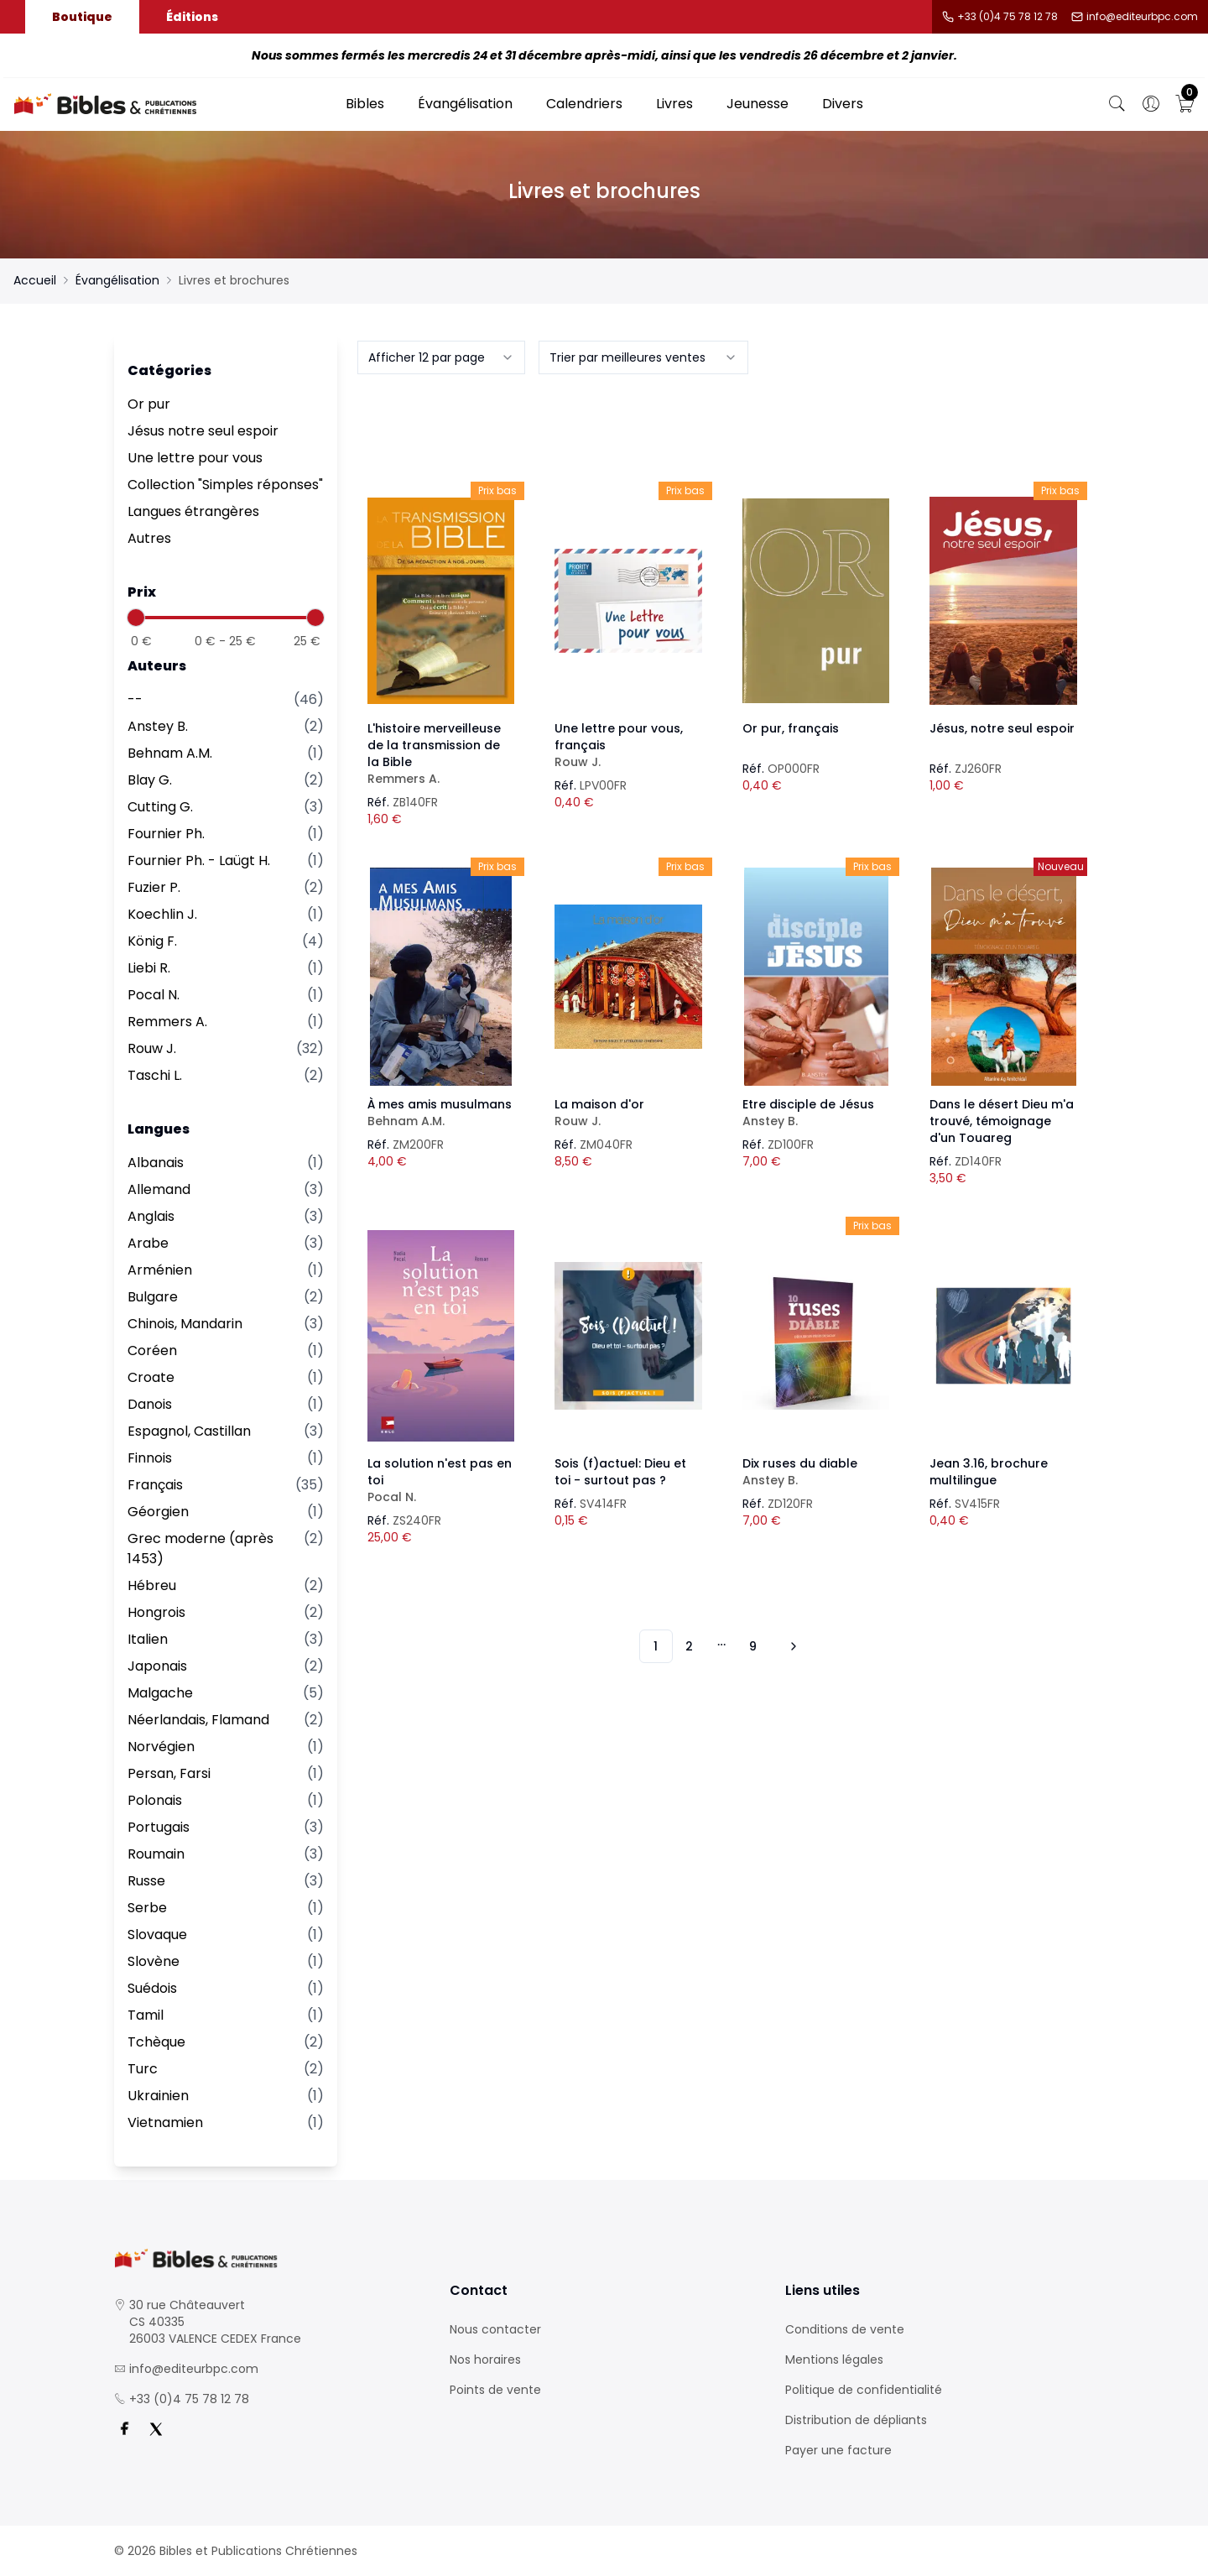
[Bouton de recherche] (1117, 104)
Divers (842, 103)
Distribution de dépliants (856, 2420)
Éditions (192, 16)
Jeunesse (757, 103)
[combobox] (441, 357)
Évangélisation (465, 103)
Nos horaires (485, 2359)
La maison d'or (628, 1112)
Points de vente (495, 2389)
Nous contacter (495, 2329)
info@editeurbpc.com (1142, 16)
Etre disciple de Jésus (816, 1112)
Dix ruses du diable (816, 1472)
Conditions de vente (844, 2329)
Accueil (34, 280)
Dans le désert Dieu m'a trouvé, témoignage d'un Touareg (1001, 1121)
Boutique (82, 16)
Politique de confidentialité (863, 2389)
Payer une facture (838, 2450)
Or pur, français (790, 728)
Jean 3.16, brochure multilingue (988, 1472)
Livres (674, 103)
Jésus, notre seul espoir (1002, 728)
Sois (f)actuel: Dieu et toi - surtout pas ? (620, 1472)
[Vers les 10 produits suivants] (791, 1646)
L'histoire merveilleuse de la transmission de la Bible (441, 753)
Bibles (365, 103)
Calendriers (584, 103)
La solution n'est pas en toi (441, 1480)
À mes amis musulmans (441, 1112)
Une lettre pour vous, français (628, 745)
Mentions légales (834, 2359)
